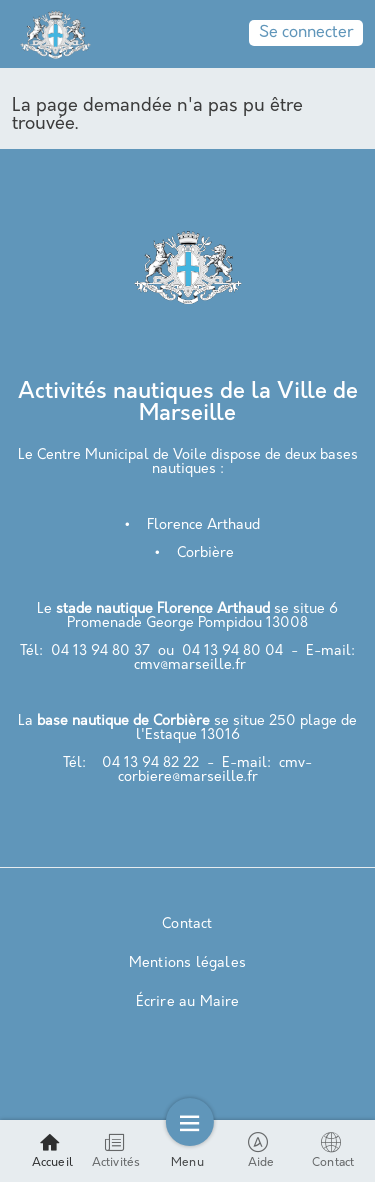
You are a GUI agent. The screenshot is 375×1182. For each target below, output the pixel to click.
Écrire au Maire (188, 1002)
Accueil (52, 1150)
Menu (187, 1150)
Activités (116, 1150)
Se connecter (306, 33)
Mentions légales (187, 963)
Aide (261, 1150)
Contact (187, 924)
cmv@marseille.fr (190, 665)
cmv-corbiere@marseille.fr (215, 770)
